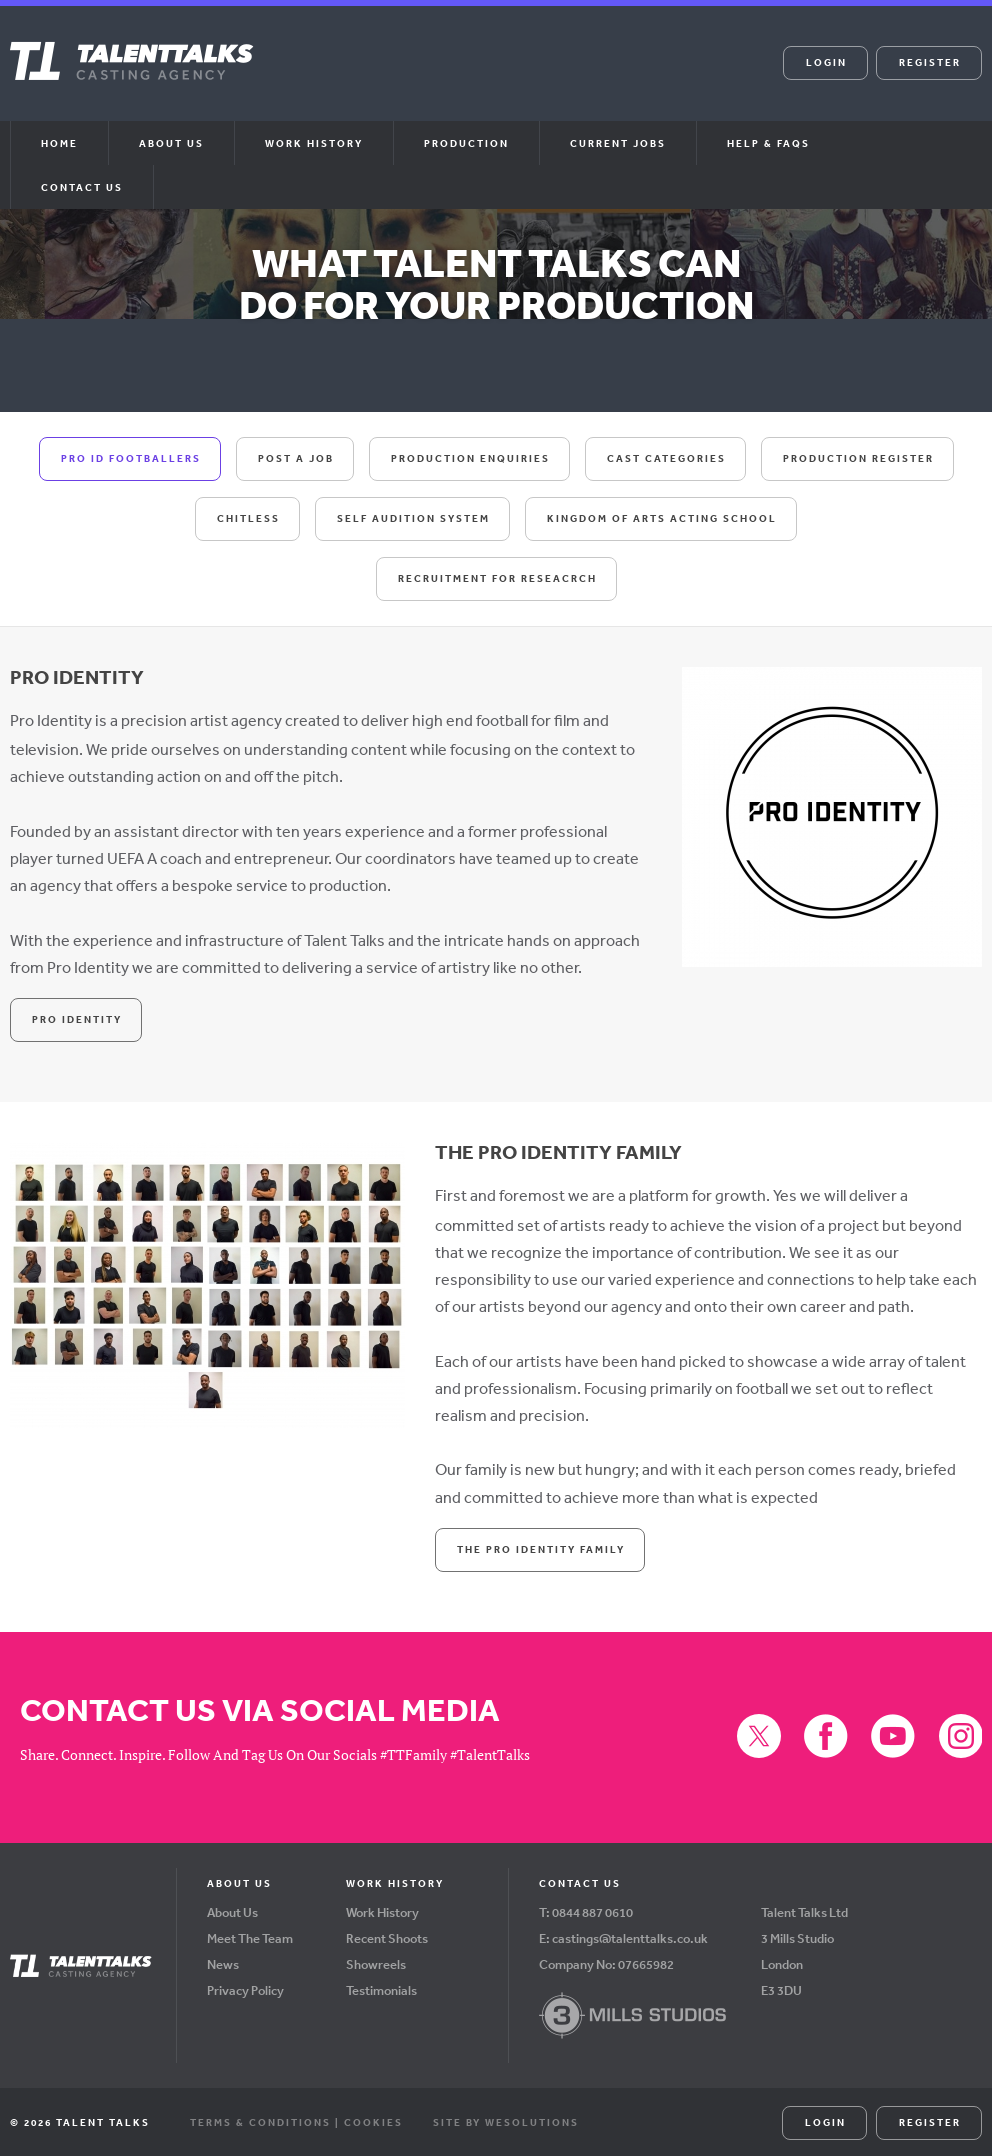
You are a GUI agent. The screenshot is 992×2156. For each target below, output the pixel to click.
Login (826, 62)
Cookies (373, 2120)
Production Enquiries (470, 458)
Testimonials (381, 1988)
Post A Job (296, 458)
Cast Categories (666, 458)
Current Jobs (618, 143)
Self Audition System (413, 518)
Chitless (248, 518)
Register (930, 62)
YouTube (520, 76)
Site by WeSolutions (506, 2120)
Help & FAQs (768, 143)
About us (171, 143)
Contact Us (82, 187)
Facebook (471, 76)
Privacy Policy (245, 1988)
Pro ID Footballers (131, 458)
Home (59, 143)
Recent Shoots (387, 1936)
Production (466, 143)
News (223, 1962)
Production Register (858, 458)
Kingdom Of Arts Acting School (662, 518)
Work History (314, 143)
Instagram (569, 76)
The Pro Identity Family (541, 1547)
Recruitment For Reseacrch (497, 578)
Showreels (376, 1962)
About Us (232, 1910)
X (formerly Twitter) (422, 76)
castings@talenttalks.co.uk (630, 1936)
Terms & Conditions (260, 2120)
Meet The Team (250, 1936)
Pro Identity (77, 1018)
